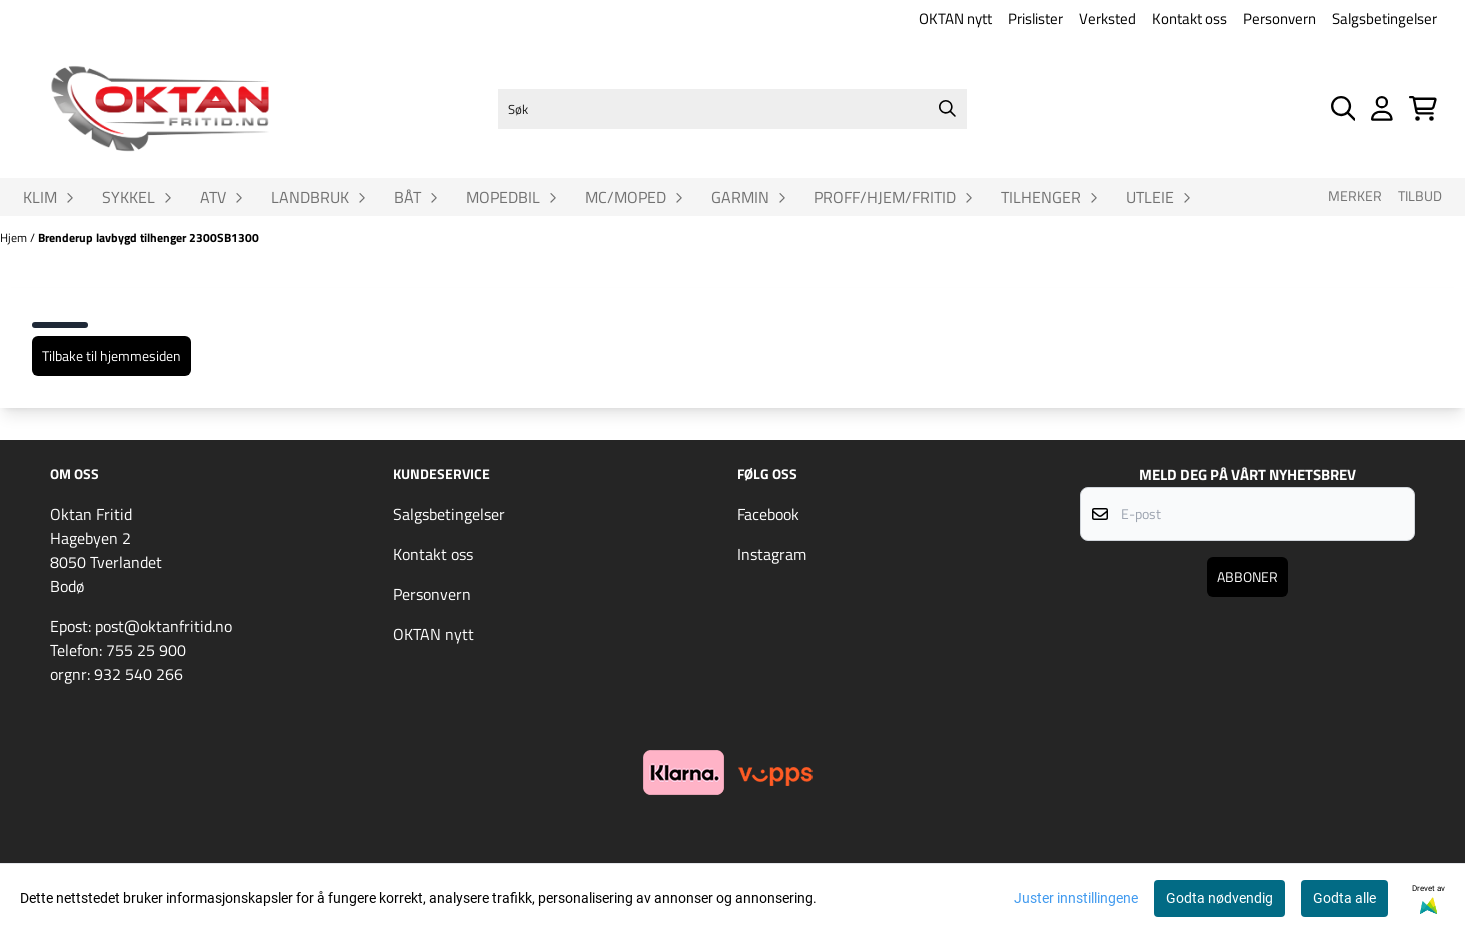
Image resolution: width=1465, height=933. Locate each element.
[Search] (947, 109)
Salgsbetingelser (1384, 18)
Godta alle (1344, 898)
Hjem (15, 237)
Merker (1355, 196)
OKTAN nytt (955, 18)
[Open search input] (1343, 108)
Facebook (768, 514)
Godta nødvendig (1219, 898)
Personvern (1279, 18)
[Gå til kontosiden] (1382, 108)
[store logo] (160, 109)
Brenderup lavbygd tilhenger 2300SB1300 (148, 237)
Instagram (771, 554)
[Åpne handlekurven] (1423, 108)
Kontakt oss (1189, 18)
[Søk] (733, 109)
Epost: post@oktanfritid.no (141, 626)
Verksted (1107, 18)
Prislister (1035, 18)
